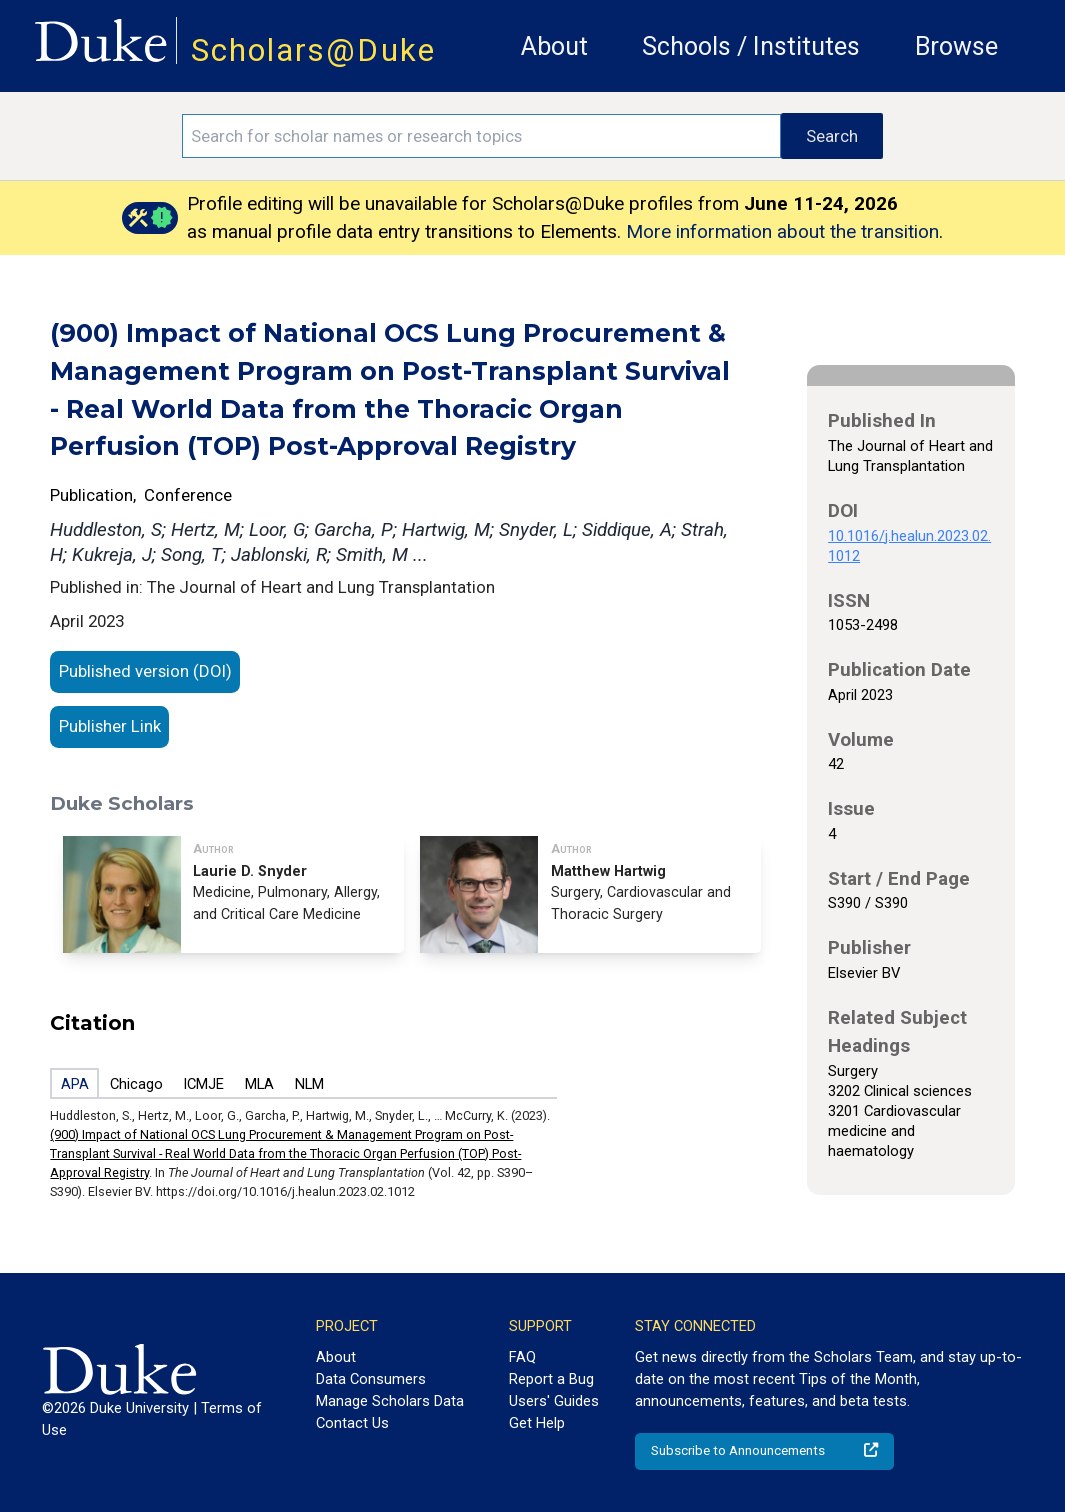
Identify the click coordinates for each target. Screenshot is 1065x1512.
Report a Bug (551, 1379)
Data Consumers (371, 1379)
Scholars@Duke (313, 50)
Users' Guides (554, 1401)
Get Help (537, 1423)
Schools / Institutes (751, 46)
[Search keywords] (481, 136)
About (554, 46)
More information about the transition (782, 231)
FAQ (522, 1357)
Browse (956, 46)
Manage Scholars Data (390, 1401)
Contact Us (352, 1423)
